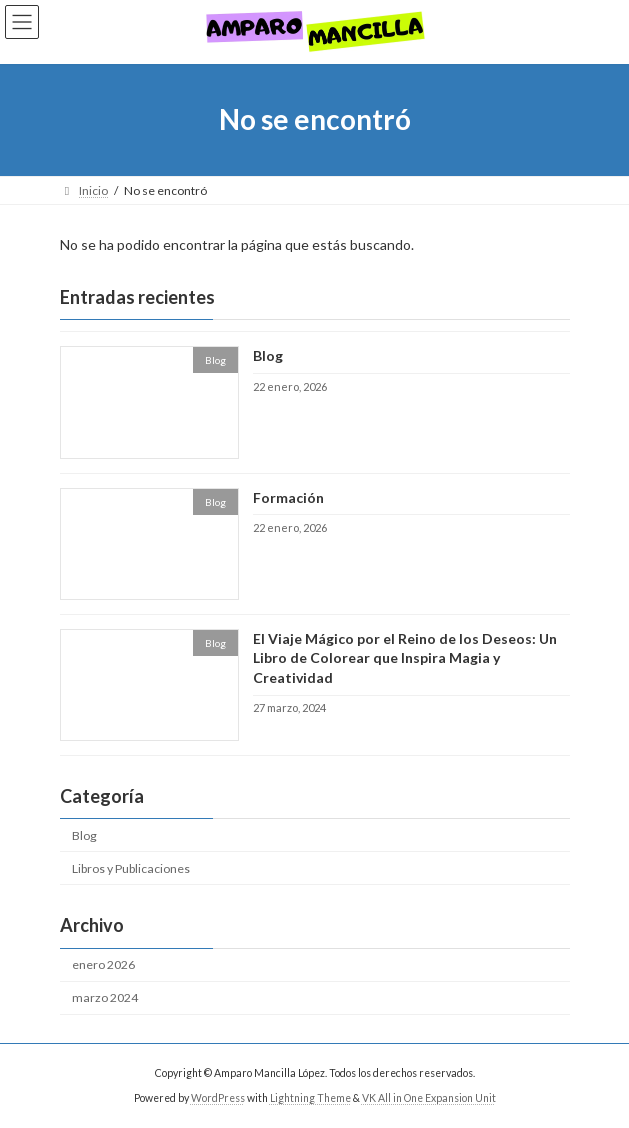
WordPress (218, 1097)
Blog (267, 355)
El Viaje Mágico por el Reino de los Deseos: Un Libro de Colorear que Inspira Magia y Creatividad (404, 658)
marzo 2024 (105, 997)
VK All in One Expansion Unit (429, 1097)
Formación (287, 496)
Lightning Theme (310, 1097)
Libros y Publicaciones (131, 868)
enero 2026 (103, 964)
